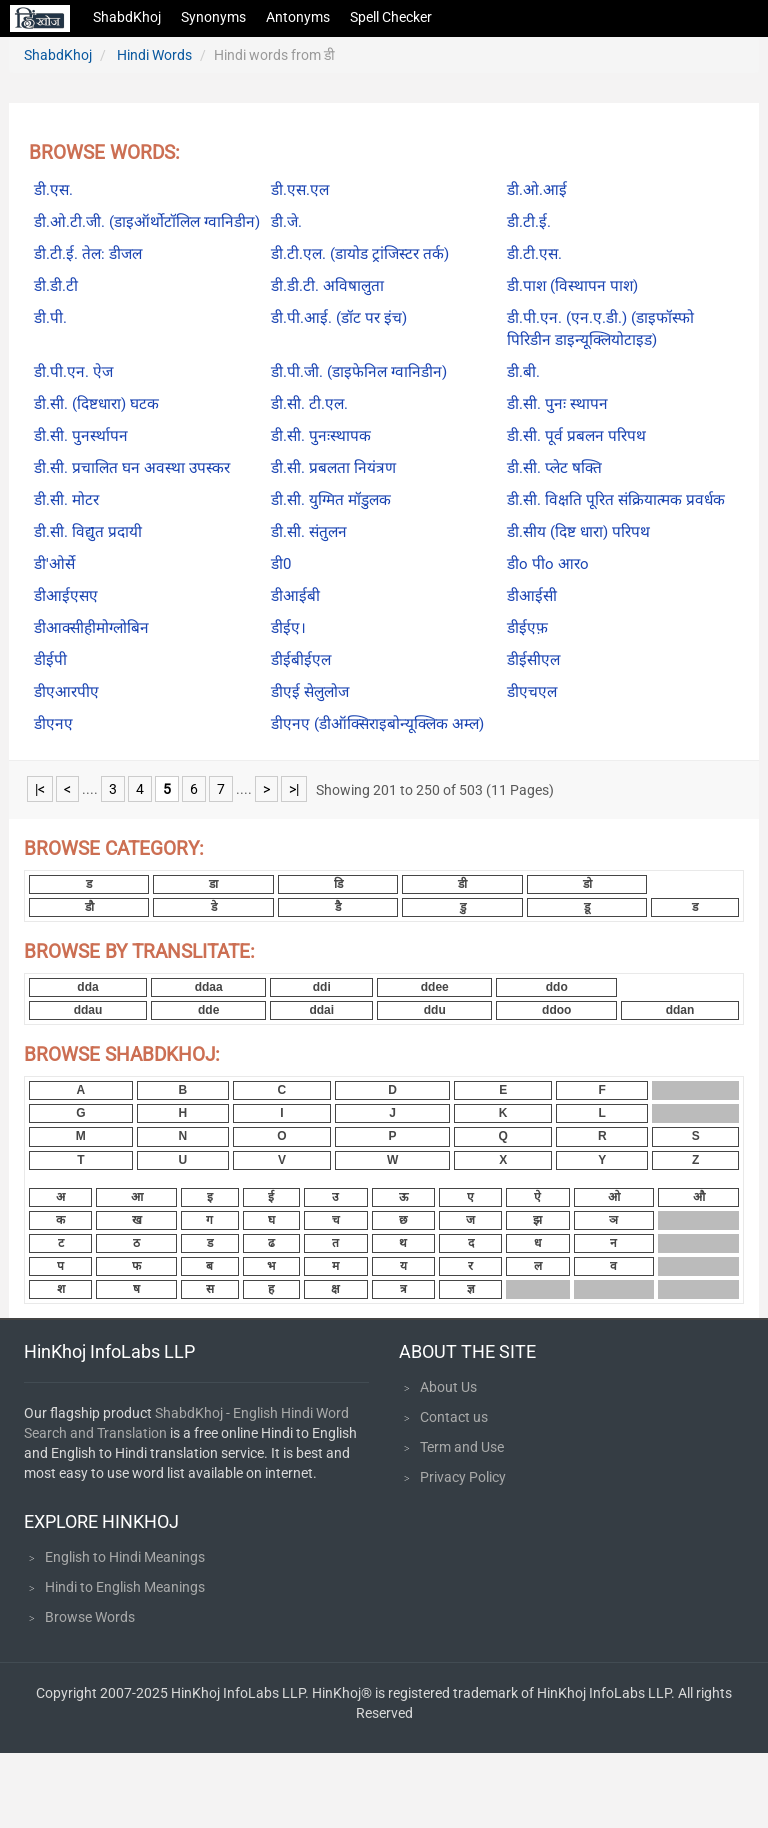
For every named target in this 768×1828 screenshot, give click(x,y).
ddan (680, 1010)
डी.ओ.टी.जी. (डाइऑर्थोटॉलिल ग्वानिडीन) (147, 222)
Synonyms (213, 17)
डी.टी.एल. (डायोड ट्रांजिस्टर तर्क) (360, 254)
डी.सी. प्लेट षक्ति (554, 468)
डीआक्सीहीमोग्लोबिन (91, 628)
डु (463, 907)
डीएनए (53, 724)
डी (462, 884)
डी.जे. (286, 222)
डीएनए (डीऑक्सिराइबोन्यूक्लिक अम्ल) (377, 724)
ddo (557, 987)
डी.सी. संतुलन (309, 532)
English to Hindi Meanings (125, 1557)
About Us (448, 1387)
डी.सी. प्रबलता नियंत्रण (333, 468)
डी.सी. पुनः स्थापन (557, 404)
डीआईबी (295, 596)
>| (294, 789)
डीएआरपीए (66, 692)
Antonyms (298, 17)
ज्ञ (471, 1289)
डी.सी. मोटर (66, 500)
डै (338, 907)
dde (208, 1010)
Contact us (454, 1417)
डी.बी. (523, 372)
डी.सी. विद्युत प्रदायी (88, 532)
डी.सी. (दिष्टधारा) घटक (96, 404)
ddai (321, 1010)
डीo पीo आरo (548, 564)
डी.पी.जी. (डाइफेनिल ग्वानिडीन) (359, 372)
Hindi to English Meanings (125, 1587)
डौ (89, 907)
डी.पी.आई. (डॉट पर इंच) (339, 318)
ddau (88, 1010)
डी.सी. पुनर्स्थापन (81, 436)
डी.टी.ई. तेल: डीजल (88, 254)
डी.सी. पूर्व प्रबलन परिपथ (576, 436)
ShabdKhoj (127, 17)
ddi (322, 987)
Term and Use (462, 1447)
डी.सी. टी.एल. (309, 404)
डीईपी (50, 660)
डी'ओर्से (54, 564)
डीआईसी (532, 596)
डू (587, 907)
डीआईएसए (66, 596)
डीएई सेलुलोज (310, 692)
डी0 (281, 564)
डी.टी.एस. (534, 254)
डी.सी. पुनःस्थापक (321, 436)
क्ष (335, 1289)
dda (87, 987)
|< (40, 789)
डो (587, 884)
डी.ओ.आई (537, 190)
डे (214, 907)
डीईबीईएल (301, 660)
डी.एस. (53, 190)
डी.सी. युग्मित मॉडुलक (331, 500)
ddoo (556, 1010)
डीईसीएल (533, 660)
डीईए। (288, 628)
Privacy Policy (463, 1477)
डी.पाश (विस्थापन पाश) (572, 286)
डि (338, 884)
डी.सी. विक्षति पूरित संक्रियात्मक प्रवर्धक (616, 500)
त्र (403, 1289)
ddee (435, 987)
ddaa (209, 987)
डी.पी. (50, 318)
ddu (435, 1010)
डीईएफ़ (527, 628)
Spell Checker (391, 17)
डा (213, 884)
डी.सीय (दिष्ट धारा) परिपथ (578, 532)
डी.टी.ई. (529, 222)
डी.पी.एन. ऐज (73, 372)
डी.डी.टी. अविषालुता (327, 286)
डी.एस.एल (300, 190)
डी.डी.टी (56, 286)
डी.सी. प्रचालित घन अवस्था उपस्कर (132, 468)
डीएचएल (532, 692)
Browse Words (90, 1617)
